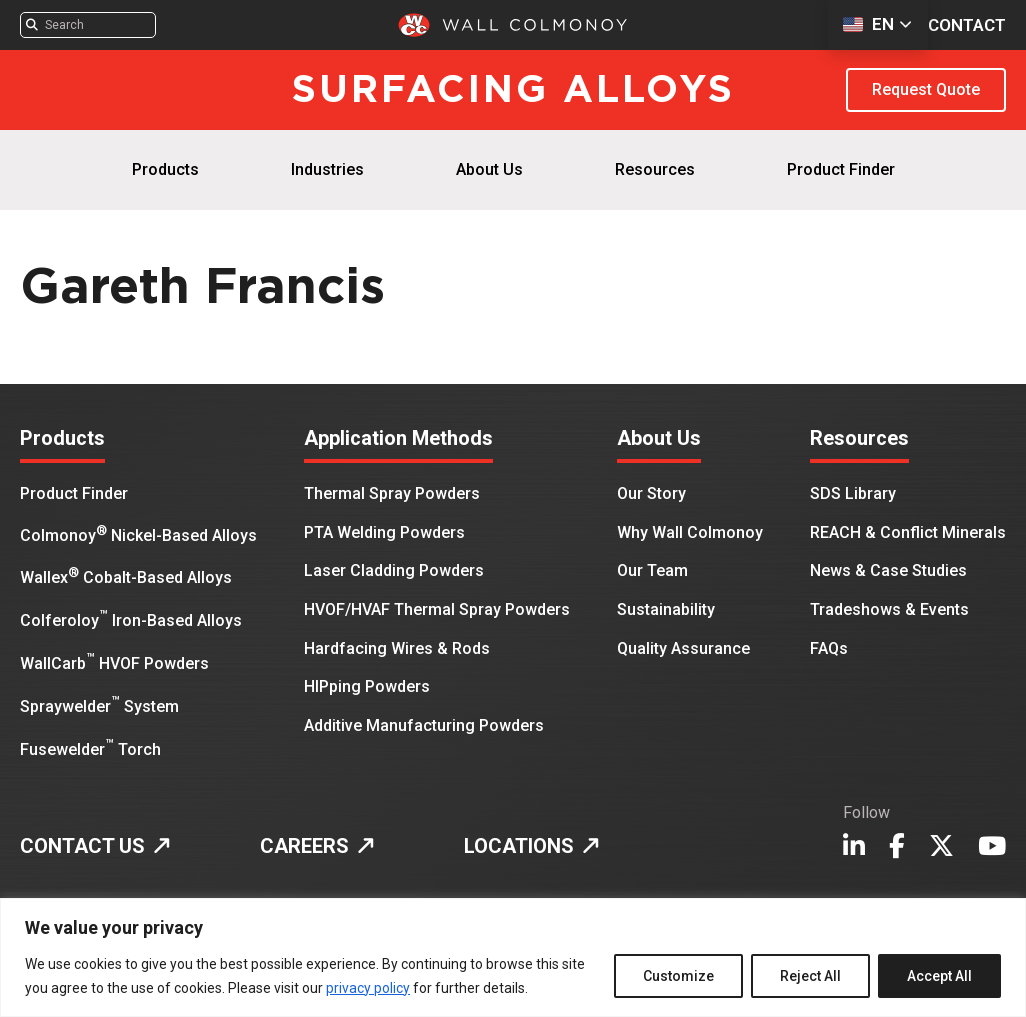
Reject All (810, 976)
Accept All (939, 976)
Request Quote (926, 89)
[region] (513, 957)
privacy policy (368, 988)
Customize (678, 976)
